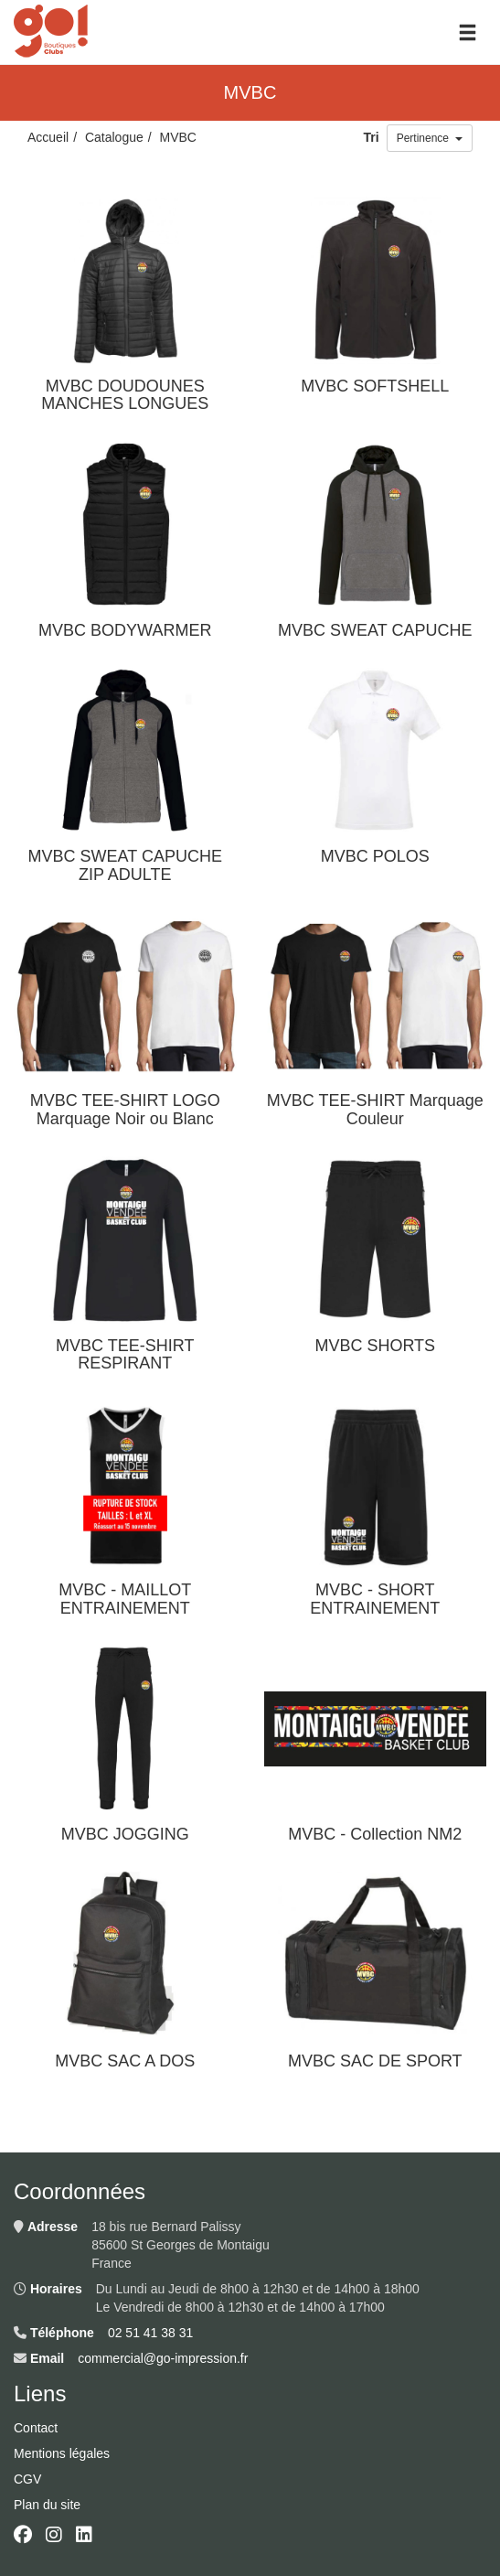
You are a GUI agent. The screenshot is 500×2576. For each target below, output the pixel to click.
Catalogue (114, 137)
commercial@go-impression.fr (163, 2358)
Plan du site (47, 2504)
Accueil (48, 137)
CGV (27, 2479)
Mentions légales (62, 2453)
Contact (36, 2427)
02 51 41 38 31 (150, 2332)
